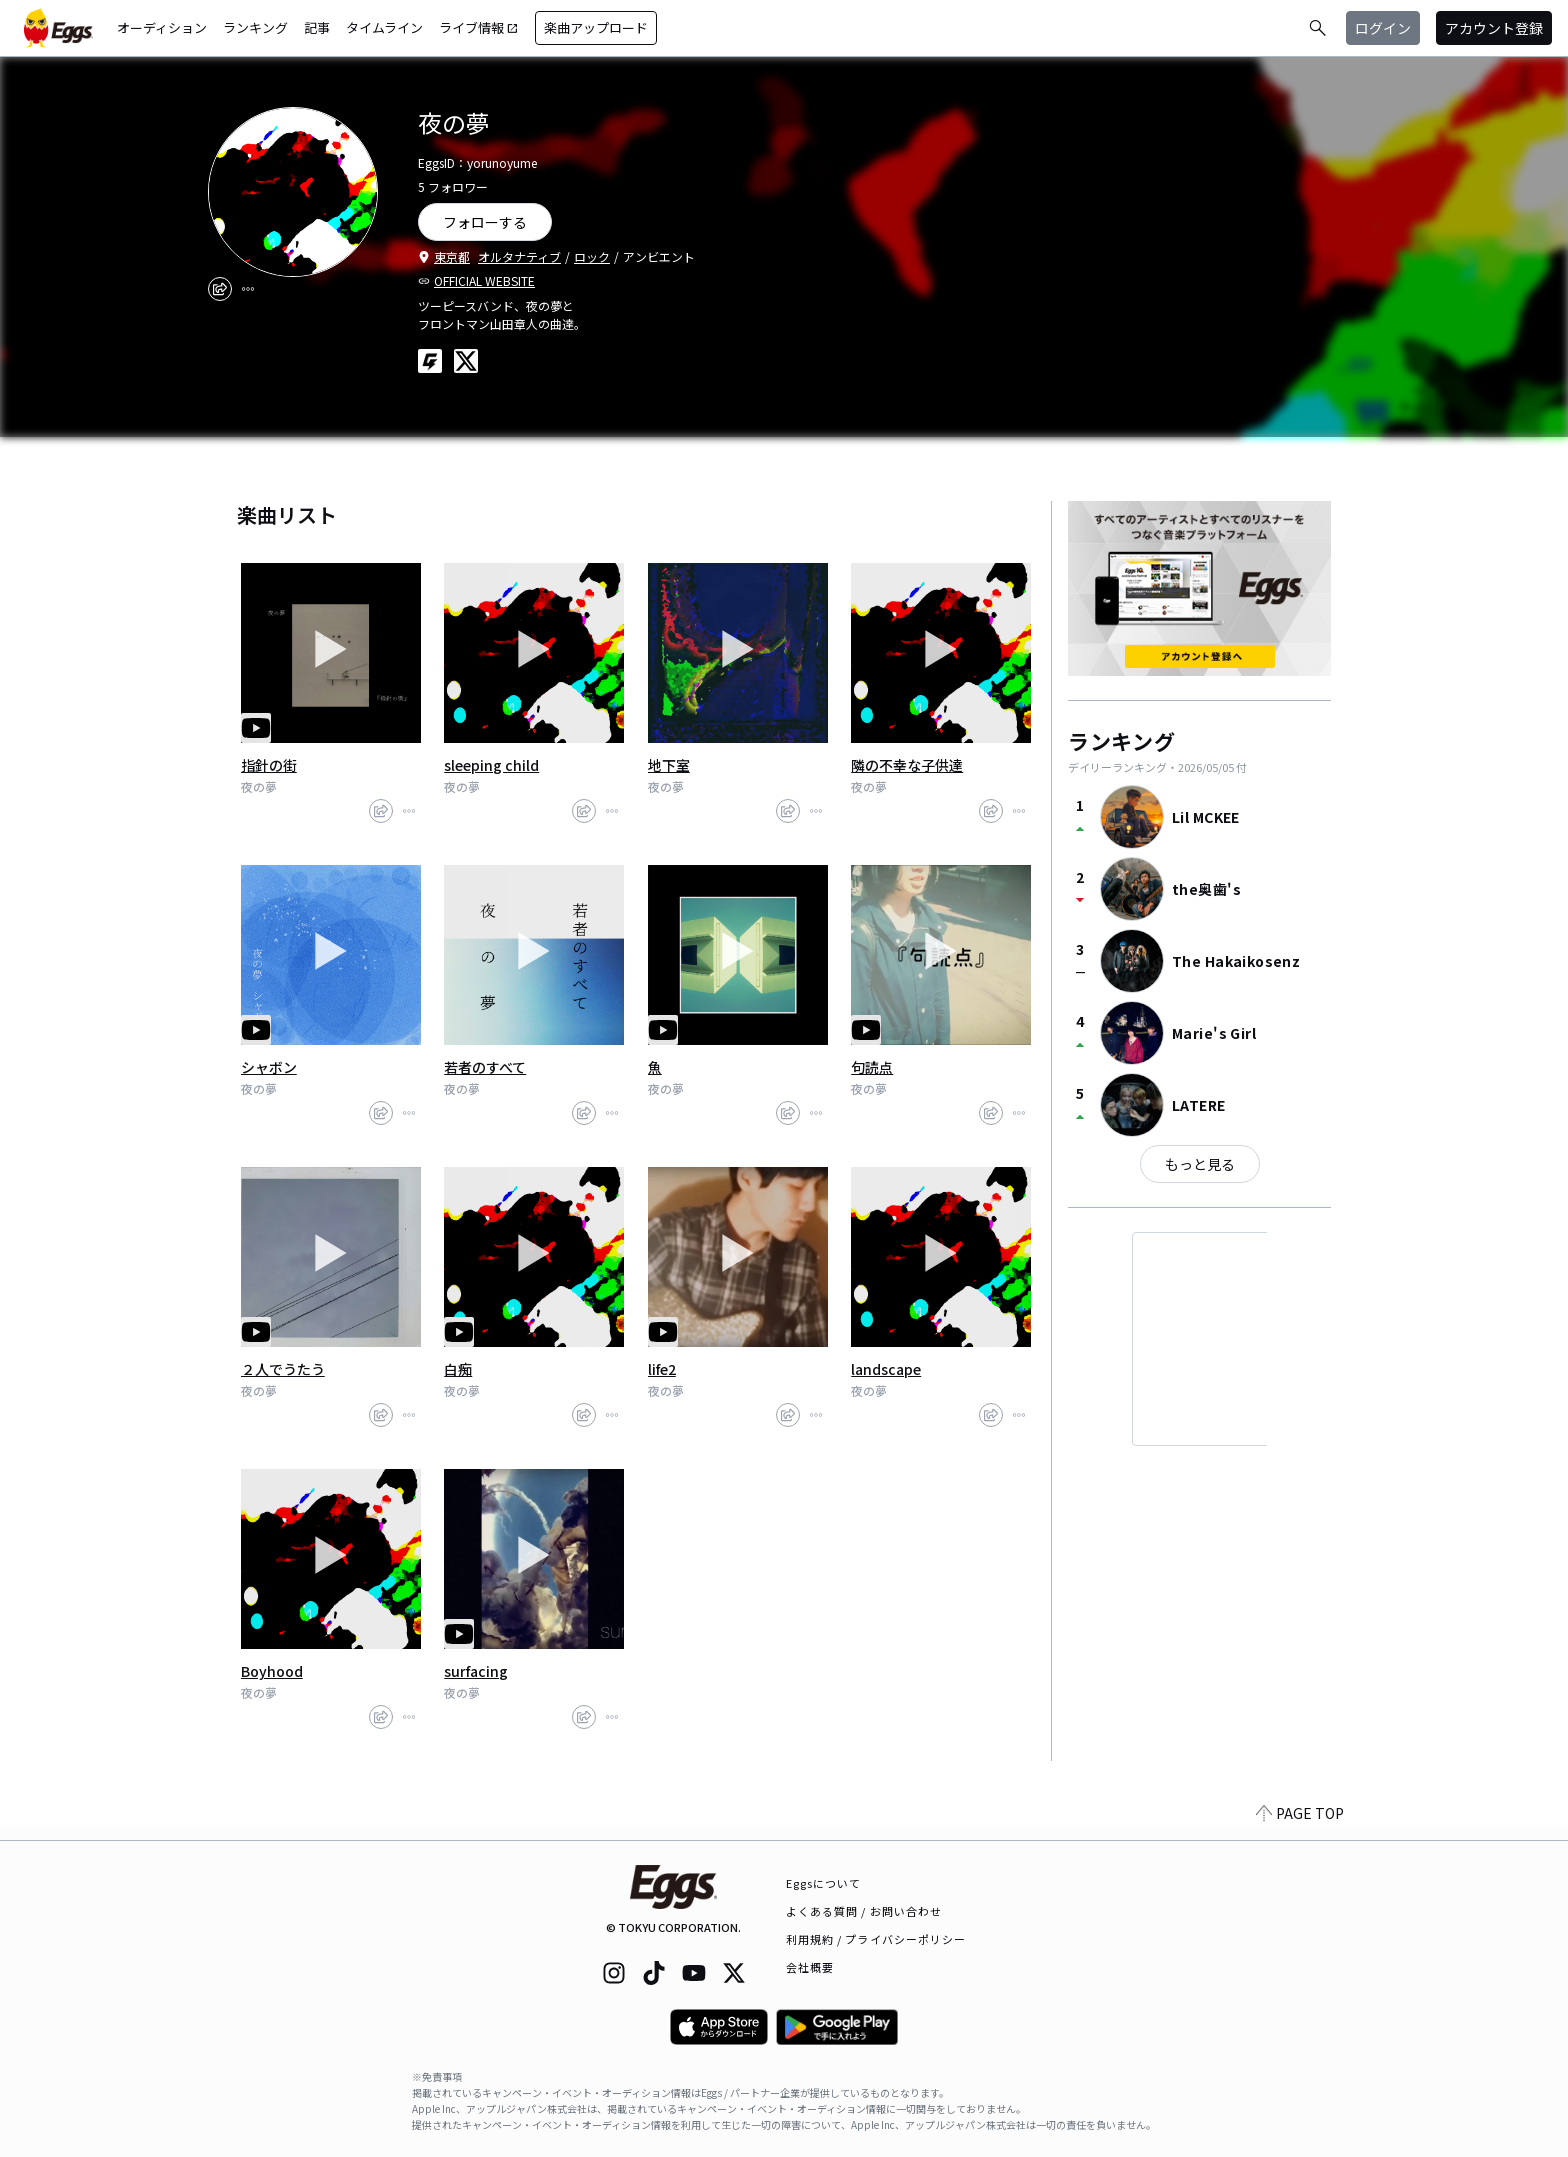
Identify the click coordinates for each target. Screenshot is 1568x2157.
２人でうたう (283, 1369)
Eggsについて (824, 1883)
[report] (248, 289)
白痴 (458, 1369)
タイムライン (384, 27)
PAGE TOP (1300, 1828)
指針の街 (269, 765)
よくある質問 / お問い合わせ (864, 1911)
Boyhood (272, 1671)
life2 (662, 1369)
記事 (317, 27)
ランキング (255, 27)
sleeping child (491, 765)
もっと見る (1200, 1164)
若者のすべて (485, 1067)
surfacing (476, 1671)
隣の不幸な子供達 (907, 765)
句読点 (872, 1067)
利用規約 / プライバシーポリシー (876, 1939)
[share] (220, 289)
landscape (886, 1369)
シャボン (269, 1067)
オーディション (162, 27)
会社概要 (810, 1967)
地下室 (669, 765)
